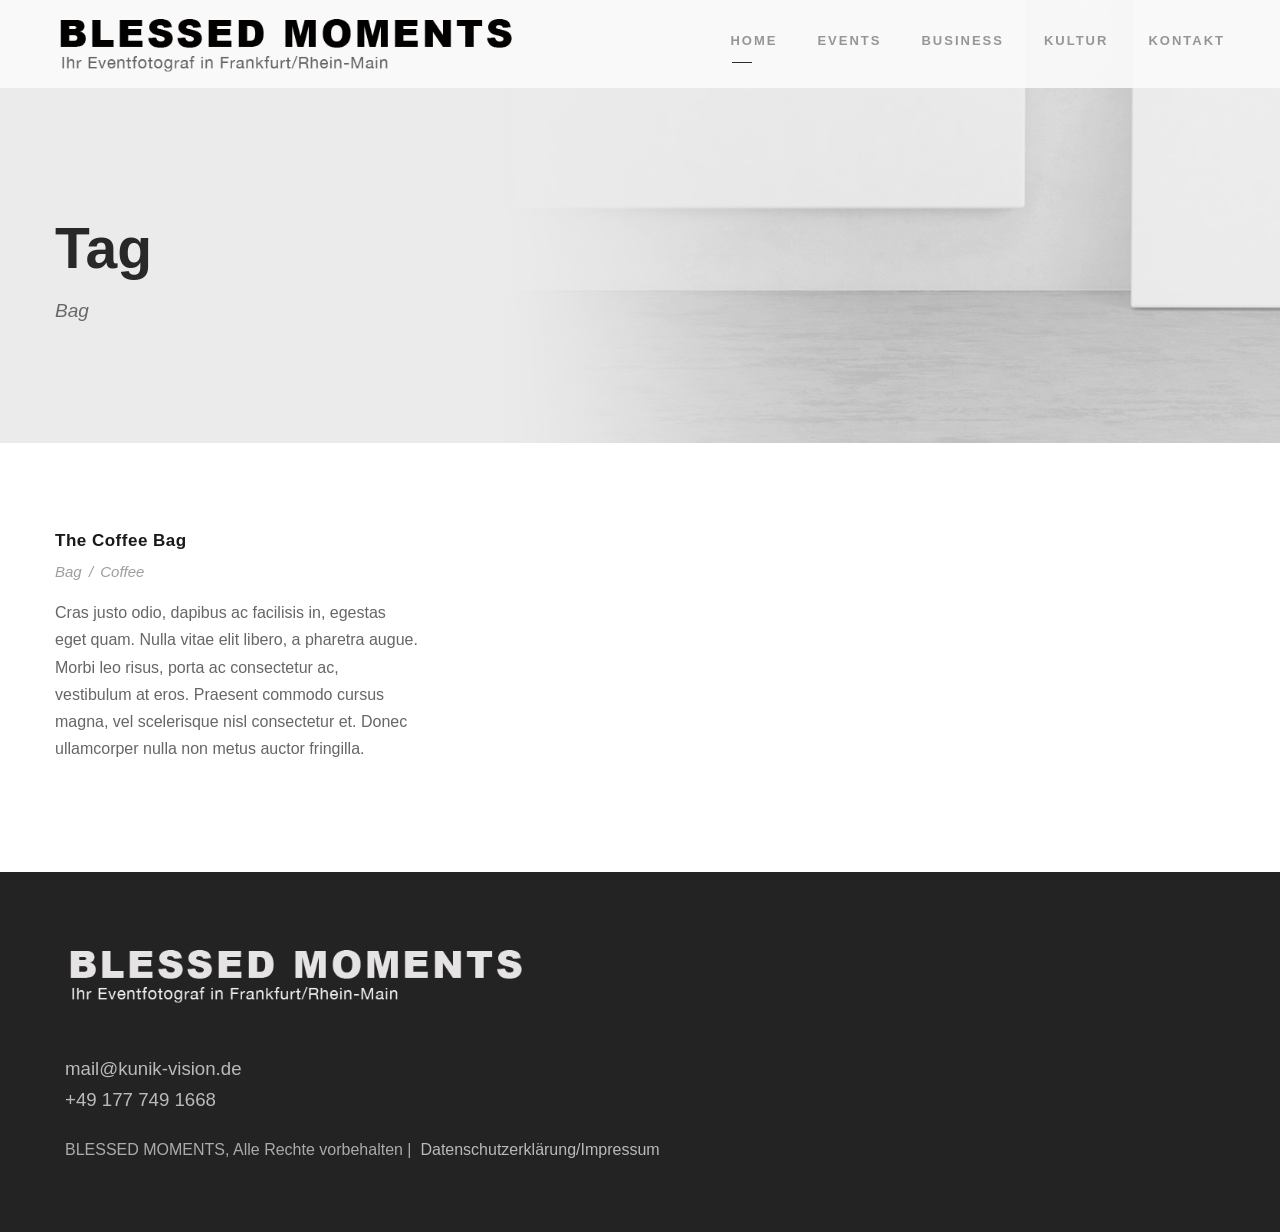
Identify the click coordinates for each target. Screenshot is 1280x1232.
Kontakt (1186, 40)
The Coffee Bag (121, 540)
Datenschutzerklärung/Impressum (539, 1149)
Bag (68, 571)
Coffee (122, 571)
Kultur (1076, 40)
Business (962, 40)
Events (849, 40)
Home (753, 40)
